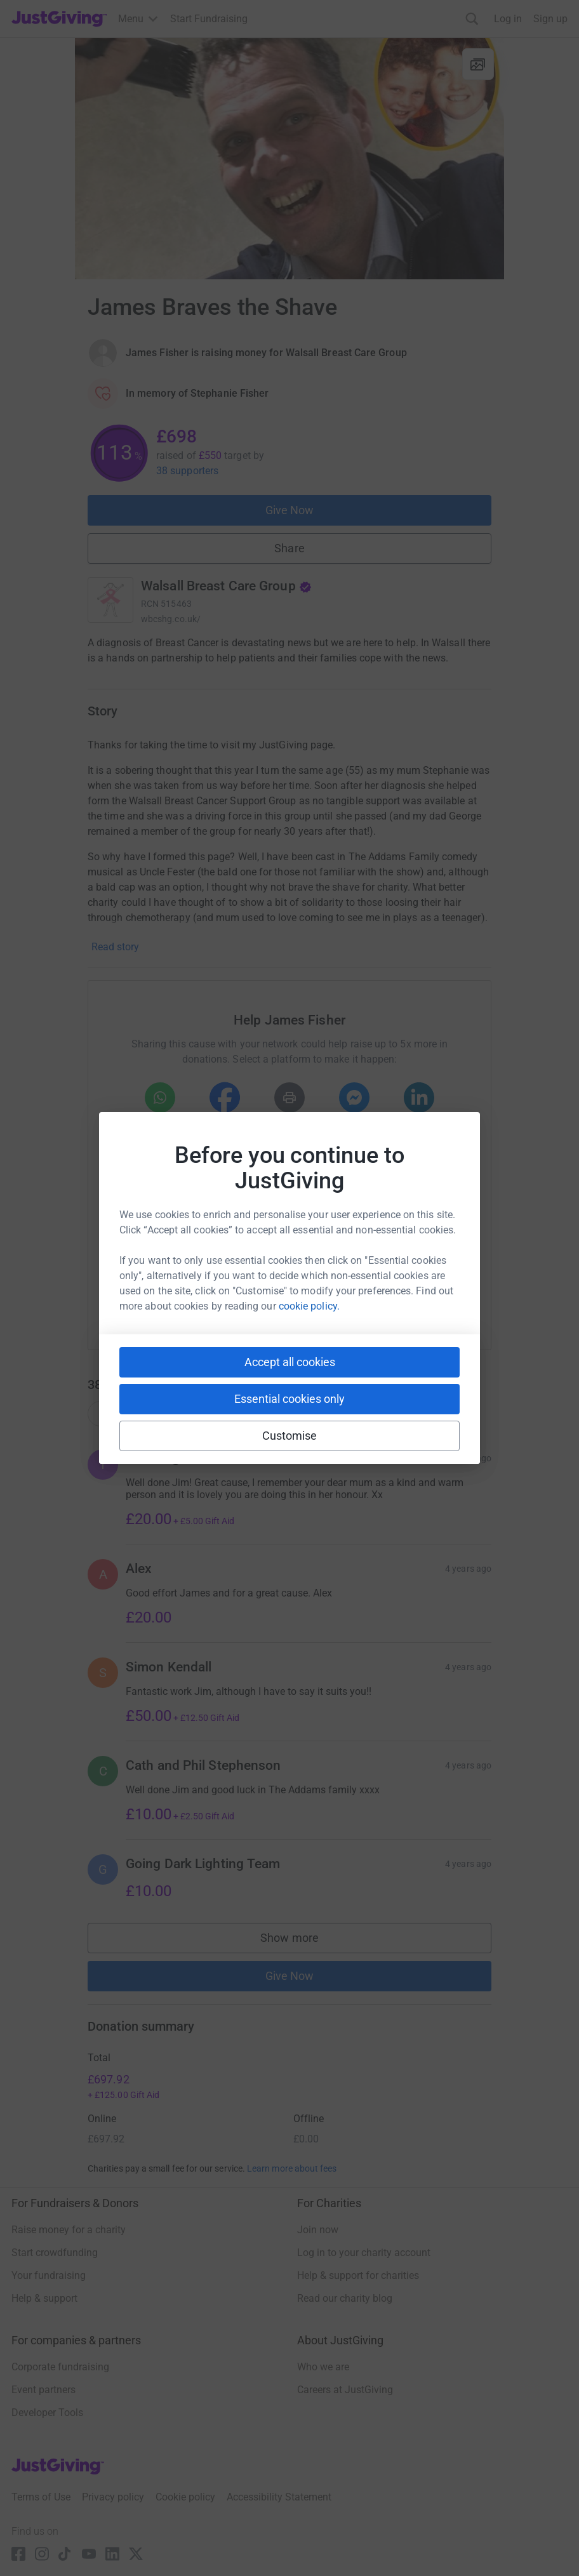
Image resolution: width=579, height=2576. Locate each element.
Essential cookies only (289, 1398)
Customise (289, 1435)
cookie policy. (309, 1306)
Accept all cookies (289, 1362)
